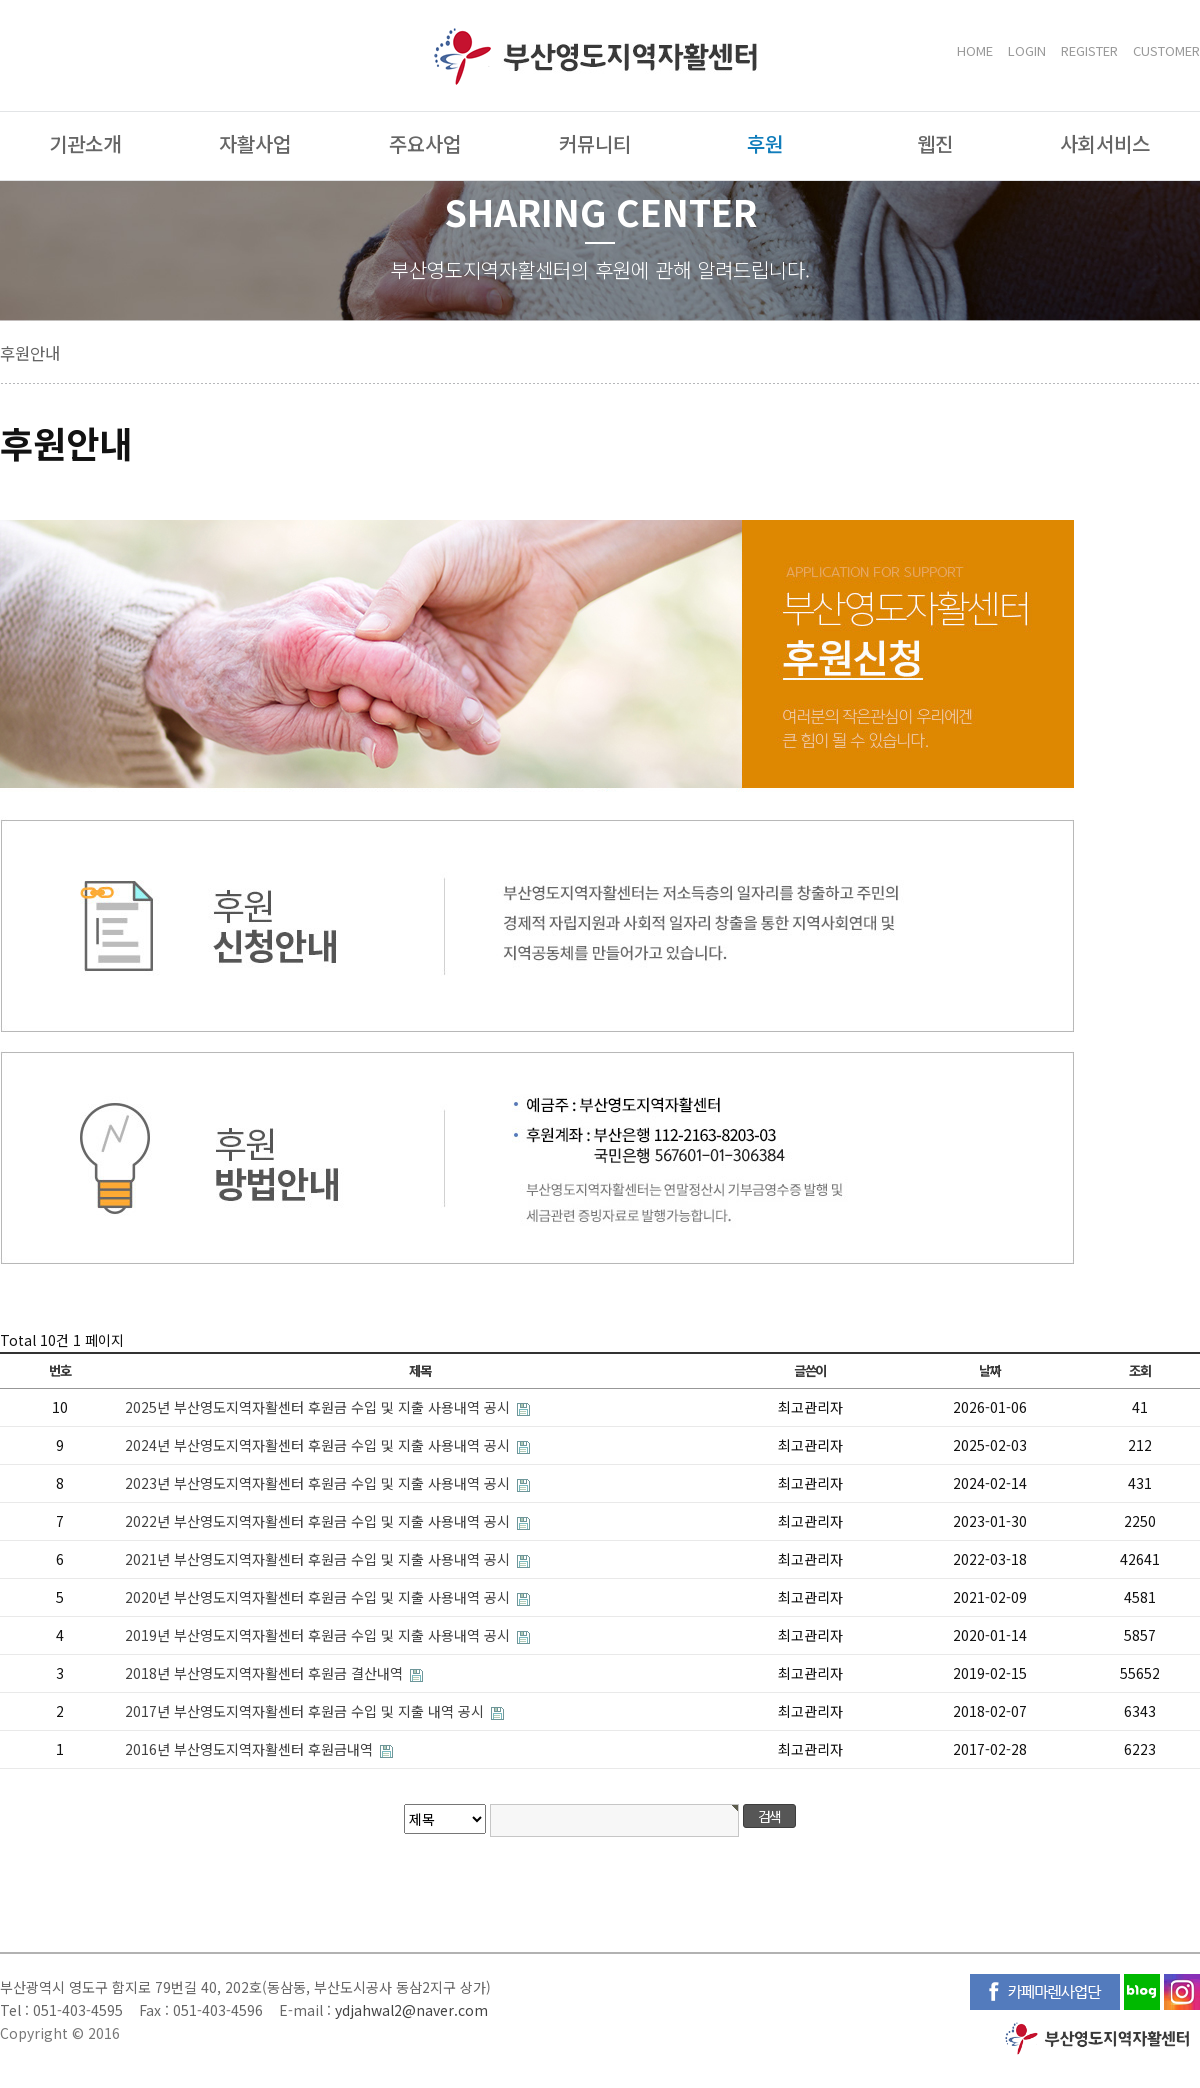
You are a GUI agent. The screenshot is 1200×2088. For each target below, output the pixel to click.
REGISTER (1089, 50)
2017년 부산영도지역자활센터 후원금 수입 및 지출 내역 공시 (306, 1711)
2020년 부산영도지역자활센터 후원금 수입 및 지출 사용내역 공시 (319, 1597)
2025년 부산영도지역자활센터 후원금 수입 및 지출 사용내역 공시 (319, 1407)
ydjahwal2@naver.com (411, 2010)
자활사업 (255, 143)
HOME (975, 50)
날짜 (989, 1370)
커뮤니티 (595, 143)
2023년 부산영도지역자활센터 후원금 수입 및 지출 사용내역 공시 (319, 1483)
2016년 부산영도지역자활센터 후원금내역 (251, 1749)
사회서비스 (1105, 143)
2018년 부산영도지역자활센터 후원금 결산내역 (266, 1673)
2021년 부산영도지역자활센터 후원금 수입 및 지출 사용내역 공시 (319, 1559)
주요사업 (425, 143)
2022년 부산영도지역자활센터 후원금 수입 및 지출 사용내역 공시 (319, 1521)
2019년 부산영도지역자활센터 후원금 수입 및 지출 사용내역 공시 (319, 1635)
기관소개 (85, 143)
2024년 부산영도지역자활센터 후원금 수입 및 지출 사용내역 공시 (319, 1445)
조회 (1139, 1370)
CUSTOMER (1166, 50)
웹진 (935, 143)
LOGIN (1027, 50)
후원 (765, 143)
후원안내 (30, 353)
